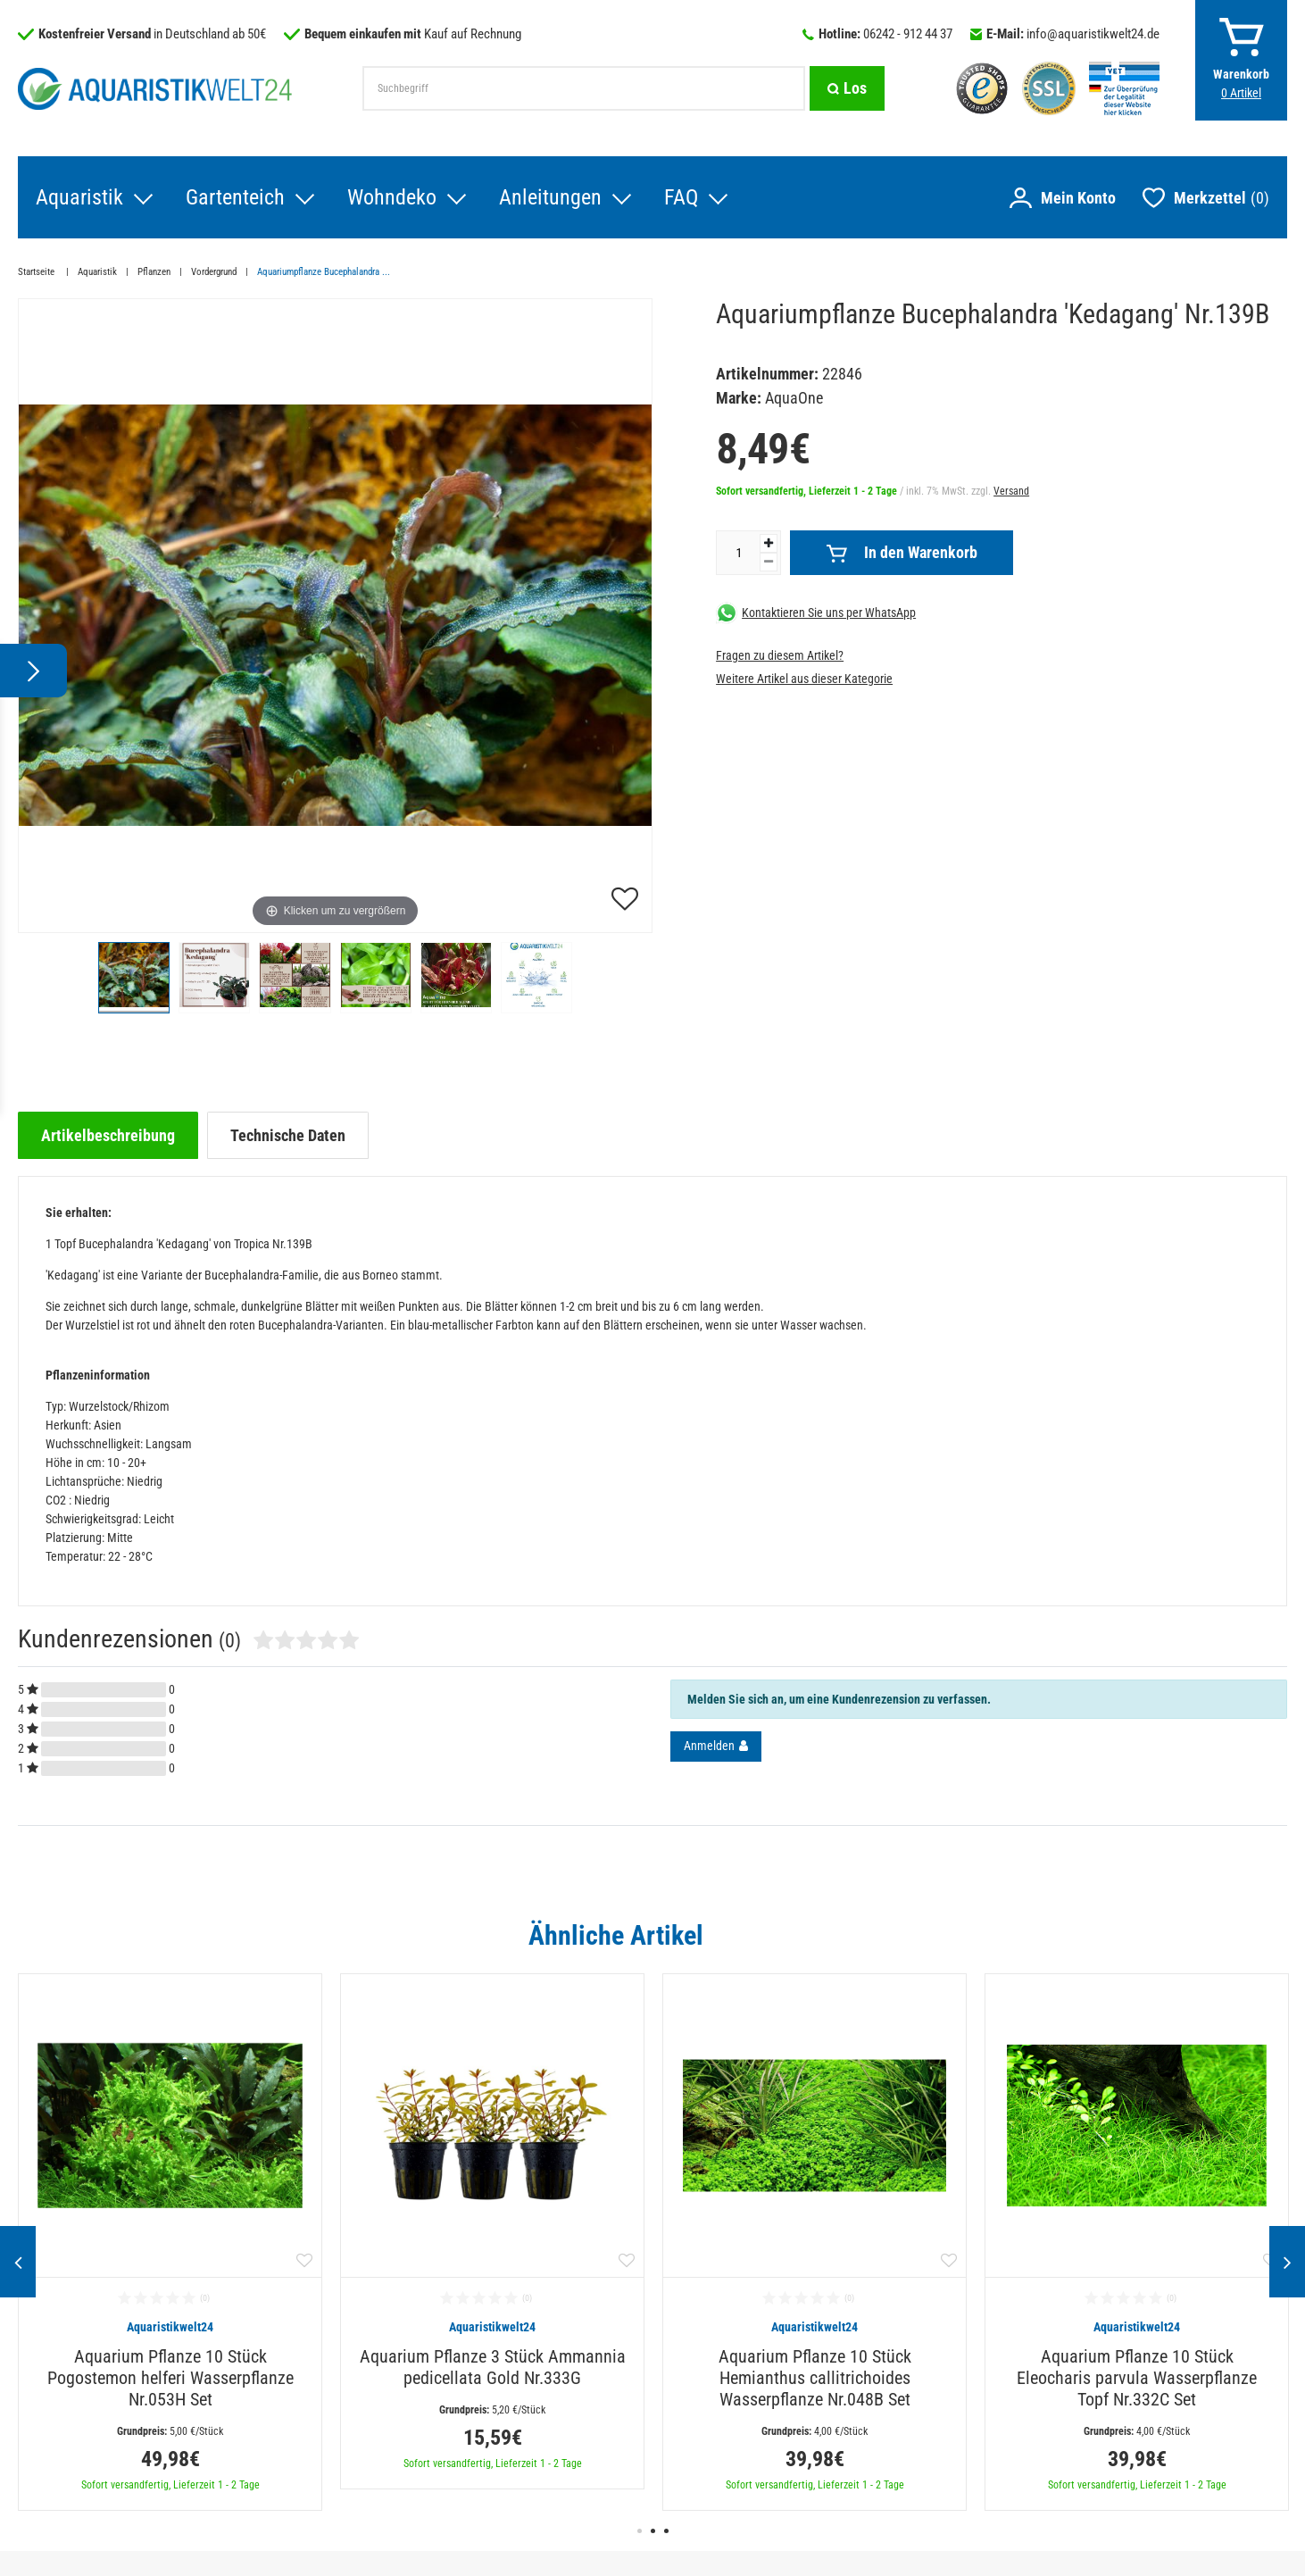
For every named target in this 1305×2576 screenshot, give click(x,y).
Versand (1011, 491)
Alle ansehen (1250, 1935)
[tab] (108, 1135)
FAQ (681, 197)
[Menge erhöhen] (768, 543)
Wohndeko (391, 197)
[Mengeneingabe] (738, 552)
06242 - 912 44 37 (907, 34)
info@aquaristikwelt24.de (1093, 34)
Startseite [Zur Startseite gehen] (37, 272)
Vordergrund (214, 272)
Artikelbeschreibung (108, 1135)
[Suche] (847, 88)
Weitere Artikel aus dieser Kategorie (804, 678)
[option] (170, 2241)
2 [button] (653, 2531)
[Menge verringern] (768, 562)
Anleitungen (550, 197)
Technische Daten (287, 1135)
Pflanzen (153, 272)
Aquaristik (79, 197)
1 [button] (639, 2531)
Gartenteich (235, 197)
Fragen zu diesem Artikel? (780, 655)
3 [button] (666, 2531)
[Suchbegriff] (583, 88)
